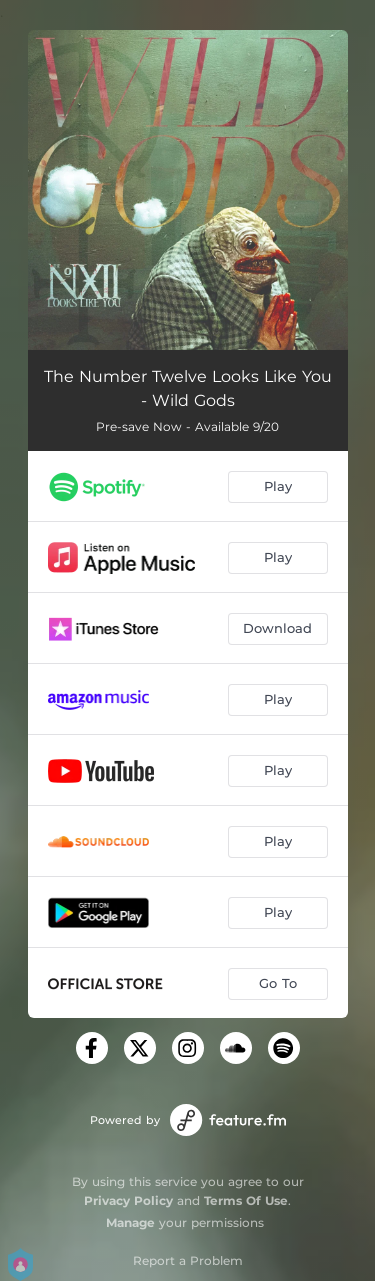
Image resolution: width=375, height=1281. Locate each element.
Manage (130, 1222)
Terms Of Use (246, 1200)
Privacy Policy (128, 1200)
